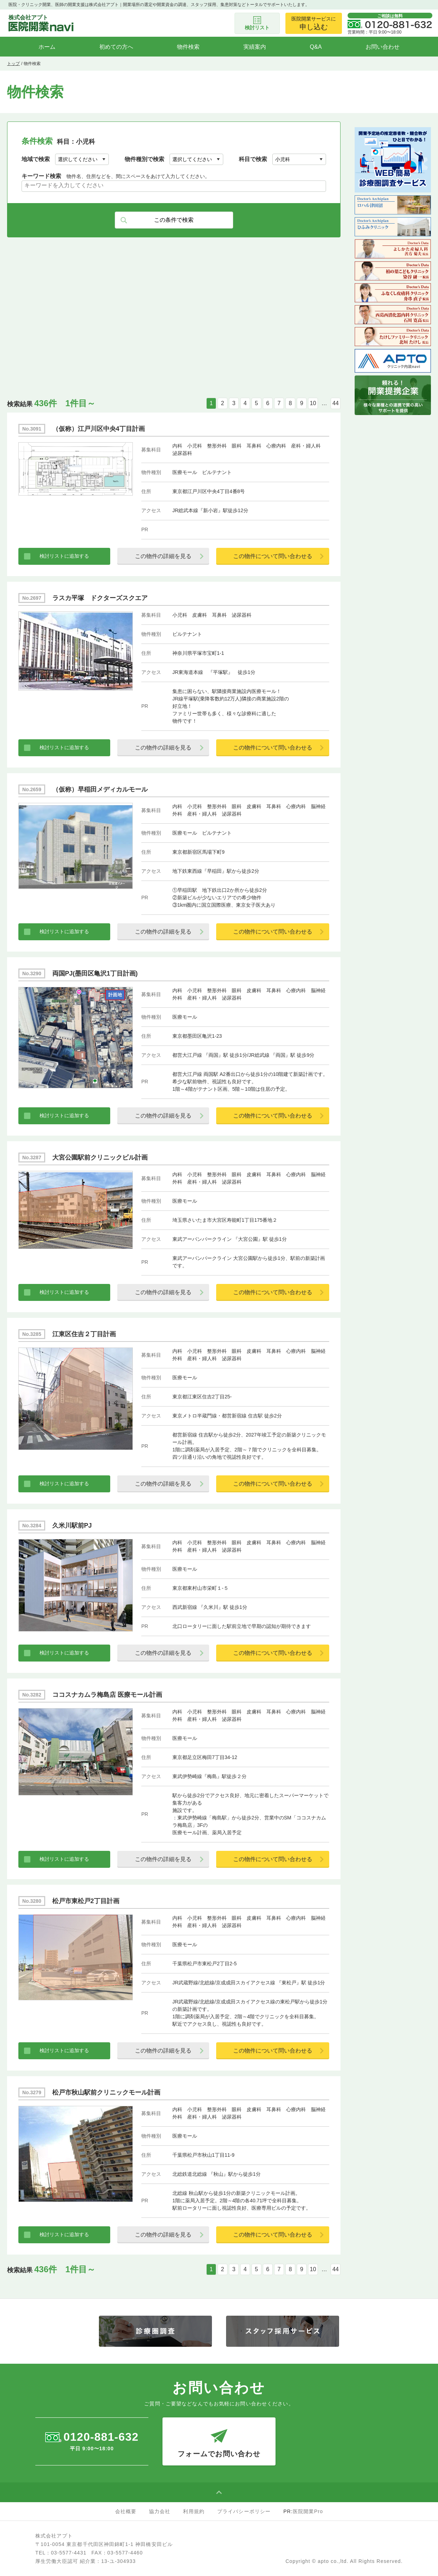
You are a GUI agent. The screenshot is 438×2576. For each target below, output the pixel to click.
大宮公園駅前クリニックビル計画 (100, 1157)
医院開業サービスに (313, 23)
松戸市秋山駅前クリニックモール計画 (106, 2092)
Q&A (316, 47)
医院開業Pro (308, 2511)
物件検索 (188, 47)
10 (313, 403)
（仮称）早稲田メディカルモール (100, 789)
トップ (13, 63)
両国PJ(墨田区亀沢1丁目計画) (95, 973)
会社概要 (125, 2511)
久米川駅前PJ (72, 1525)
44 (335, 403)
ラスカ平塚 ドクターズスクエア (100, 598)
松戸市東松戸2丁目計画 (85, 1901)
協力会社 (159, 2511)
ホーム (47, 47)
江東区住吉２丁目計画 (84, 1334)
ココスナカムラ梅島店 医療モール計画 (107, 1694)
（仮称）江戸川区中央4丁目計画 (98, 428)
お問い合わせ (382, 47)
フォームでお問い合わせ (219, 2437)
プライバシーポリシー (244, 2511)
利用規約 (193, 2511)
